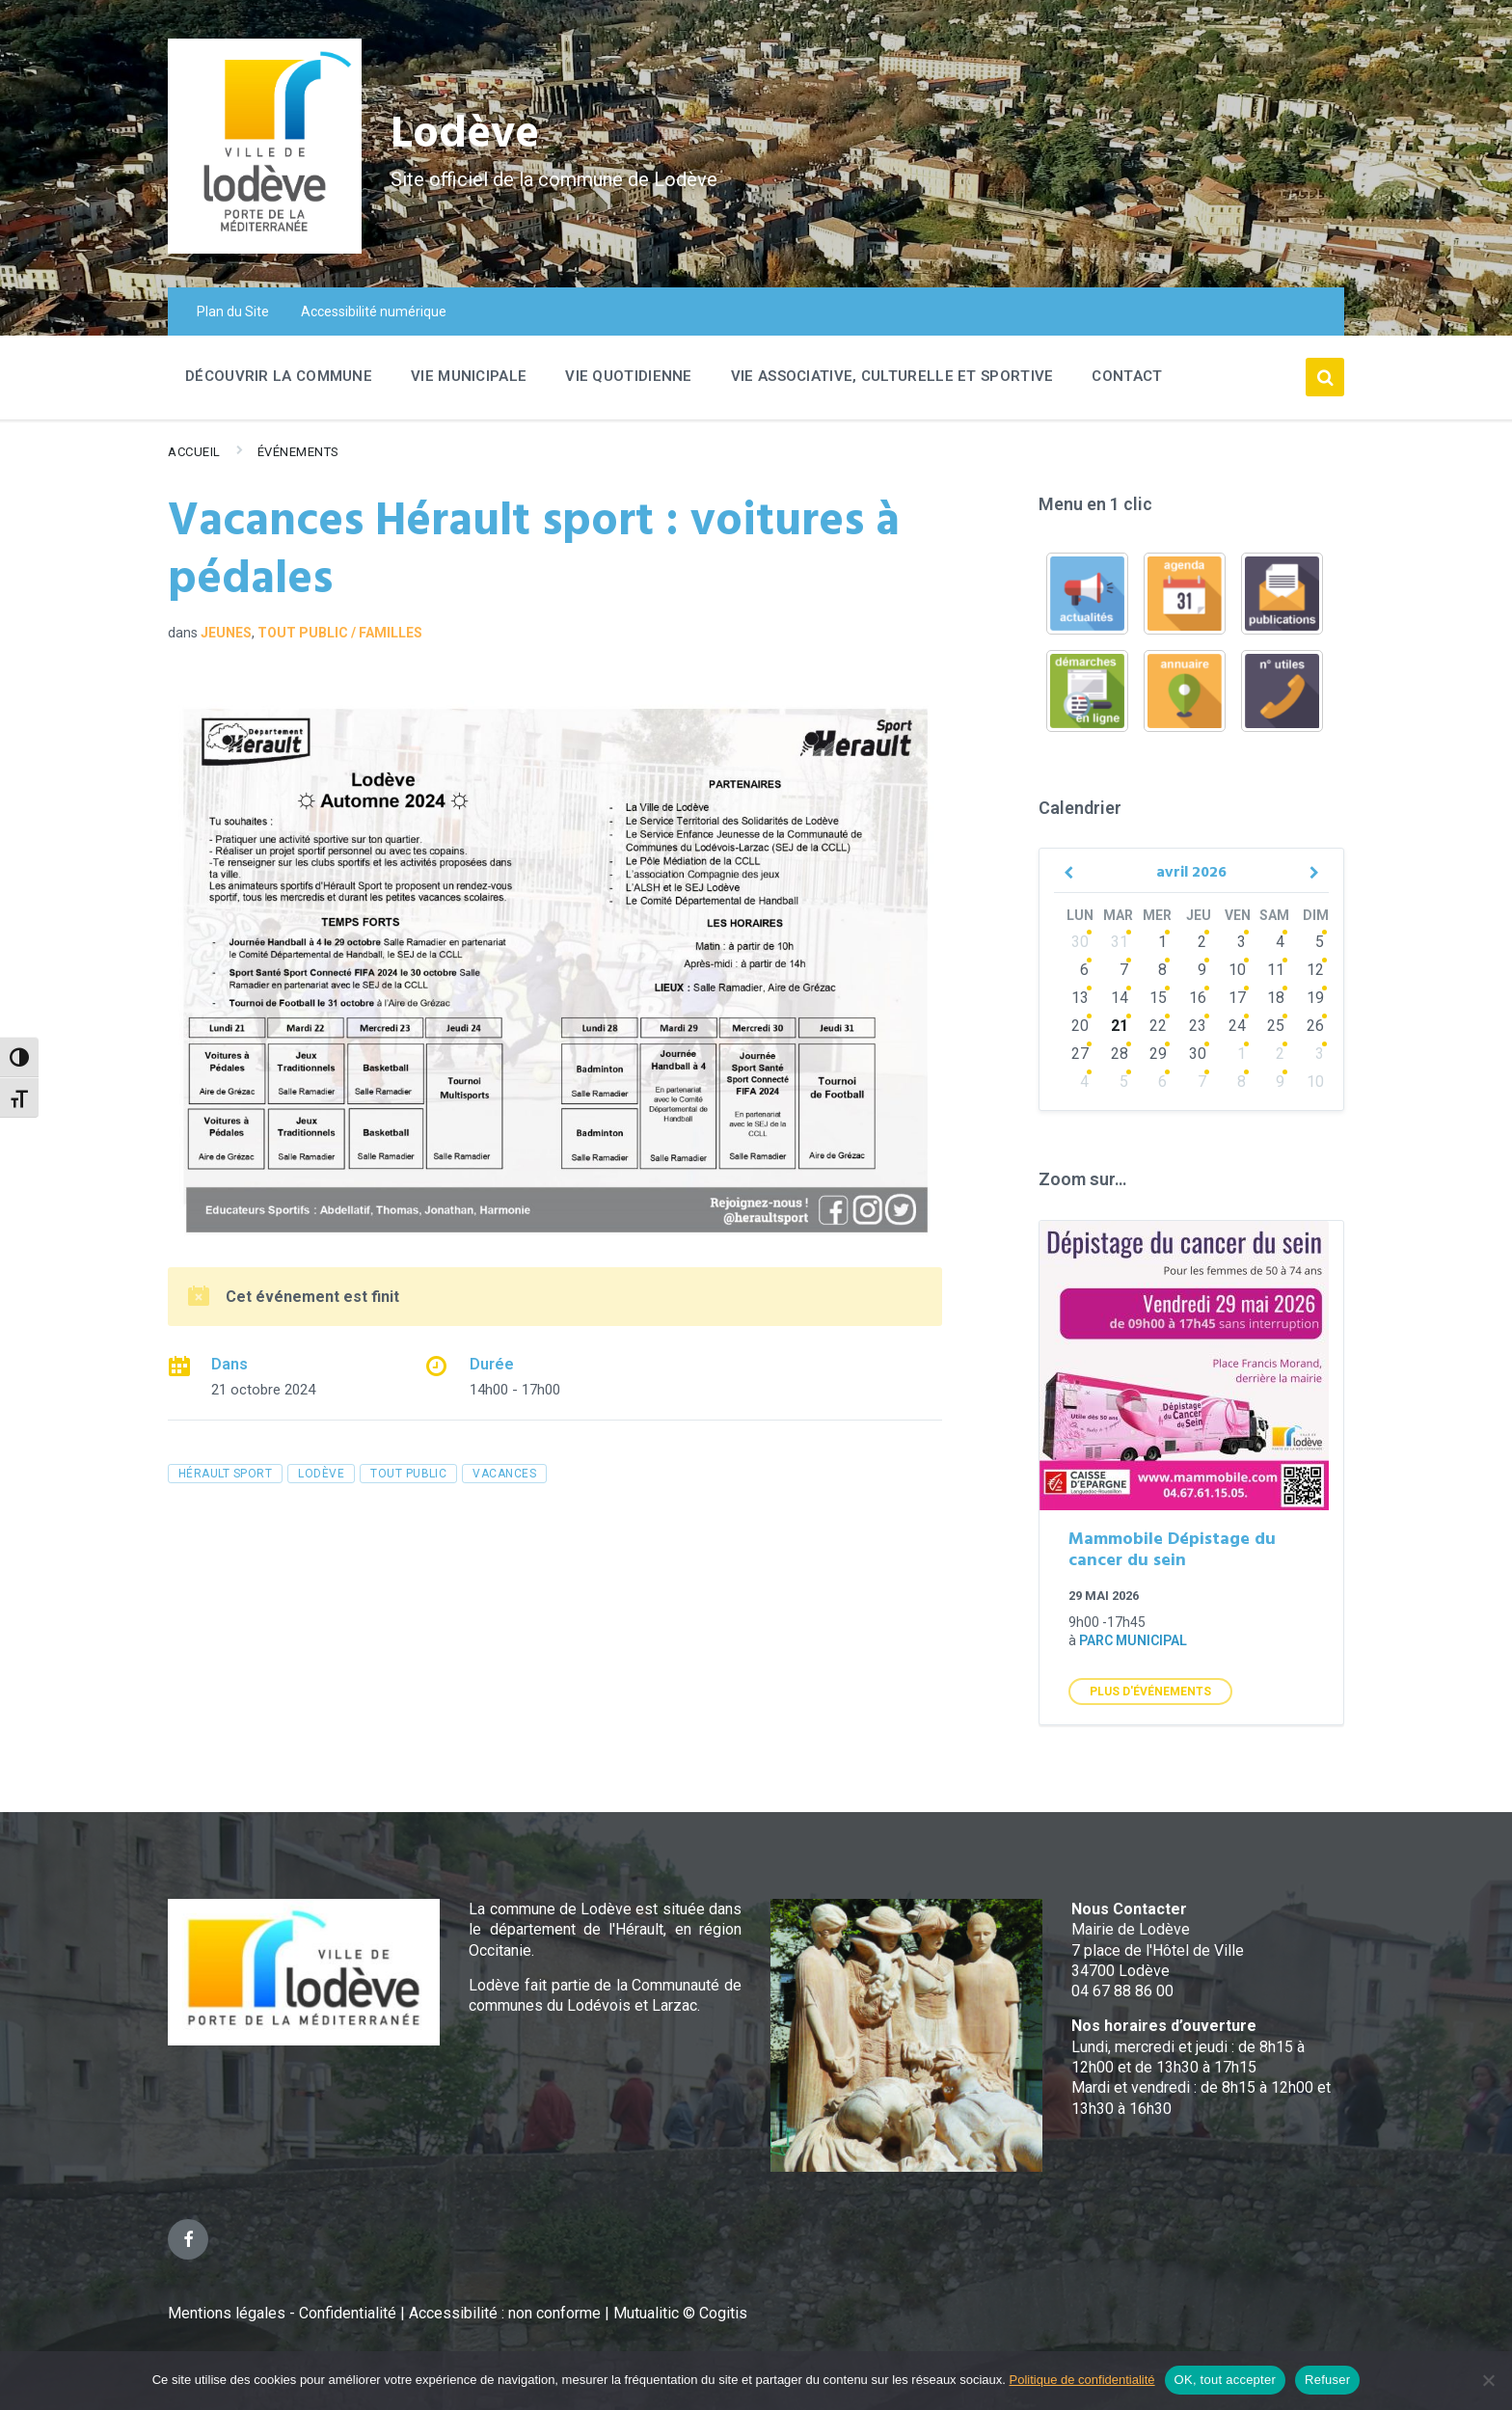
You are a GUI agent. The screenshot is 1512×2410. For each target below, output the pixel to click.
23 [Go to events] (1197, 1025)
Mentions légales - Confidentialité (282, 2313)
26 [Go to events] (1315, 1025)
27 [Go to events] (1080, 1053)
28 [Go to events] (1119, 1053)
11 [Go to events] (1275, 970)
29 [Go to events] (1158, 1053)
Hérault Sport (225, 1473)
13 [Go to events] (1080, 997)
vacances (504, 1473)
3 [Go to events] (1241, 942)
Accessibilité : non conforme (507, 2313)
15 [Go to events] (1158, 997)
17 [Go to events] (1237, 997)
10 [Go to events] (1237, 970)
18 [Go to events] (1275, 997)
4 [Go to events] (1280, 942)
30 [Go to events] (1080, 942)
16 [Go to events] (1197, 997)
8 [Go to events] (1162, 970)
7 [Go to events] (1124, 970)
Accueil (194, 452)
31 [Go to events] (1119, 942)
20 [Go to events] (1080, 1025)
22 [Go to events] (1158, 1025)
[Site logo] (265, 248)
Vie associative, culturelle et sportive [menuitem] (892, 376)
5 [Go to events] (1124, 1081)
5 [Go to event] (1319, 942)
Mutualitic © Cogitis (680, 2313)
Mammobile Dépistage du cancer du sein (1172, 1551)
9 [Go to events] (1202, 970)
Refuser (1327, 2379)
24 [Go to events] (1237, 1025)
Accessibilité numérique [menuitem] (373, 311)
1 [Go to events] (1162, 942)
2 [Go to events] (1202, 942)
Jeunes (226, 632)
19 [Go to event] (1315, 997)
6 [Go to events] (1084, 970)
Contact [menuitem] (1127, 376)
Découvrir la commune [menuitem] (278, 376)
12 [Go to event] (1315, 970)
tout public (408, 1473)
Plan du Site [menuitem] (233, 311)
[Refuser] (1488, 2380)
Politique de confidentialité (1082, 2379)
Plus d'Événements (1150, 1691)
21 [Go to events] (1119, 1025)
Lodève (467, 135)
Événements (298, 452)
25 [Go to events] (1275, 1025)
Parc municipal (1133, 1640)
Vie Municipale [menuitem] (468, 376)
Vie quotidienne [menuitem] (628, 376)
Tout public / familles (339, 632)
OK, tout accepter (1225, 2379)
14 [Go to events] (1119, 997)
